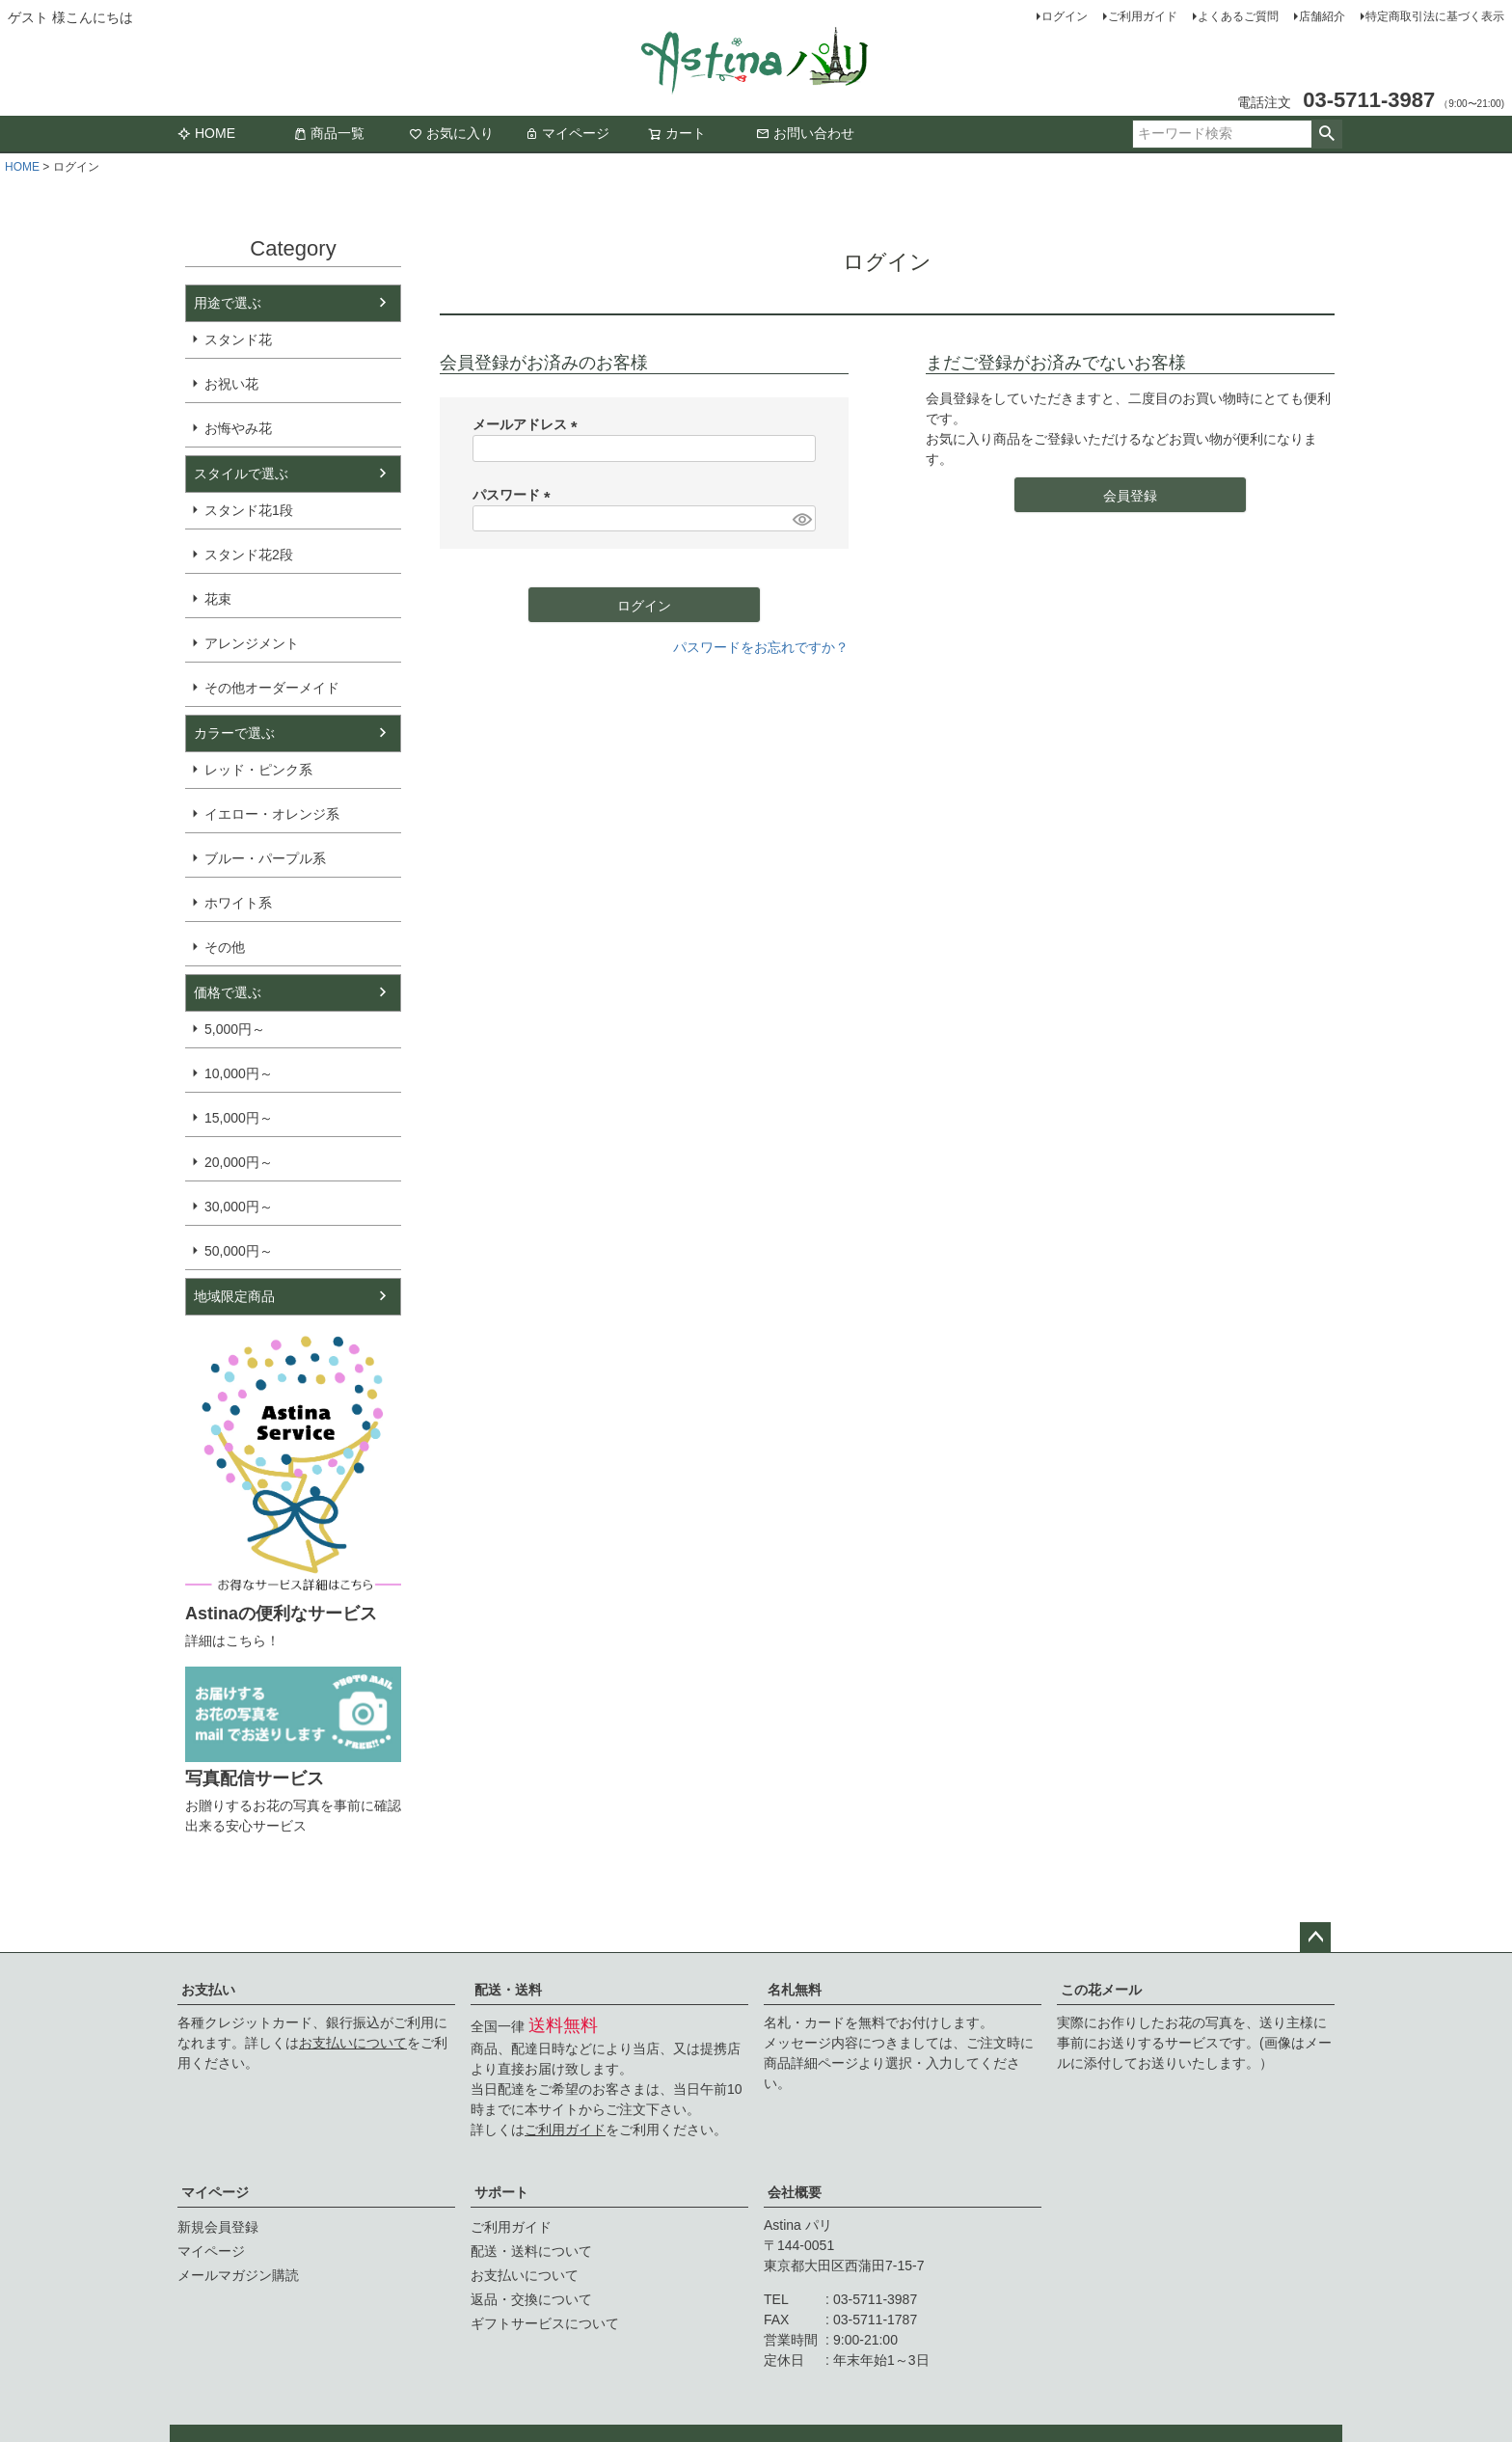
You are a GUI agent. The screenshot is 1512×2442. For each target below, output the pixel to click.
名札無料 (795, 1989)
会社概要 (795, 2192)
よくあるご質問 (1238, 16)
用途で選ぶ (227, 303)
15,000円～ (238, 1118)
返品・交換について (531, 2299)
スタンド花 (238, 339)
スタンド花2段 (248, 554)
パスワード (514, 494)
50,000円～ (238, 1251)
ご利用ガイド (1142, 16)
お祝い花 (231, 384)
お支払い (208, 1989)
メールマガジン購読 (238, 2275)
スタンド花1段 (248, 510)
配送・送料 (508, 1989)
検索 (1326, 134)
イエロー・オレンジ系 (271, 814)
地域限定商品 (234, 1296)
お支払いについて (353, 2042)
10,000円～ (238, 1073)
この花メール (1101, 1989)
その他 (224, 947)
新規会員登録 (217, 2227)
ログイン (1064, 16)
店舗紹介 (1322, 16)
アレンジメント (251, 643)
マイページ (567, 133)
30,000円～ (238, 1206)
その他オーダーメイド (271, 687)
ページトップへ (1315, 1937)
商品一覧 (328, 133)
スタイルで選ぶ (241, 473)
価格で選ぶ (227, 992)
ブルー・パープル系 (265, 858)
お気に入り (451, 133)
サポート (501, 2192)
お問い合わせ (805, 133)
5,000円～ (234, 1029)
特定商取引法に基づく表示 (1434, 16)
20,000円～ (238, 1162)
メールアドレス (528, 424)
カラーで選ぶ (234, 733)
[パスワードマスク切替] (801, 518)
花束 (217, 599)
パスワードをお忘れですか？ (761, 647)
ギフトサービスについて (545, 2323)
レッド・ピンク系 (258, 769)
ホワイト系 (238, 902)
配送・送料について (531, 2251)
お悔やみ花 (238, 428)
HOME (206, 133)
